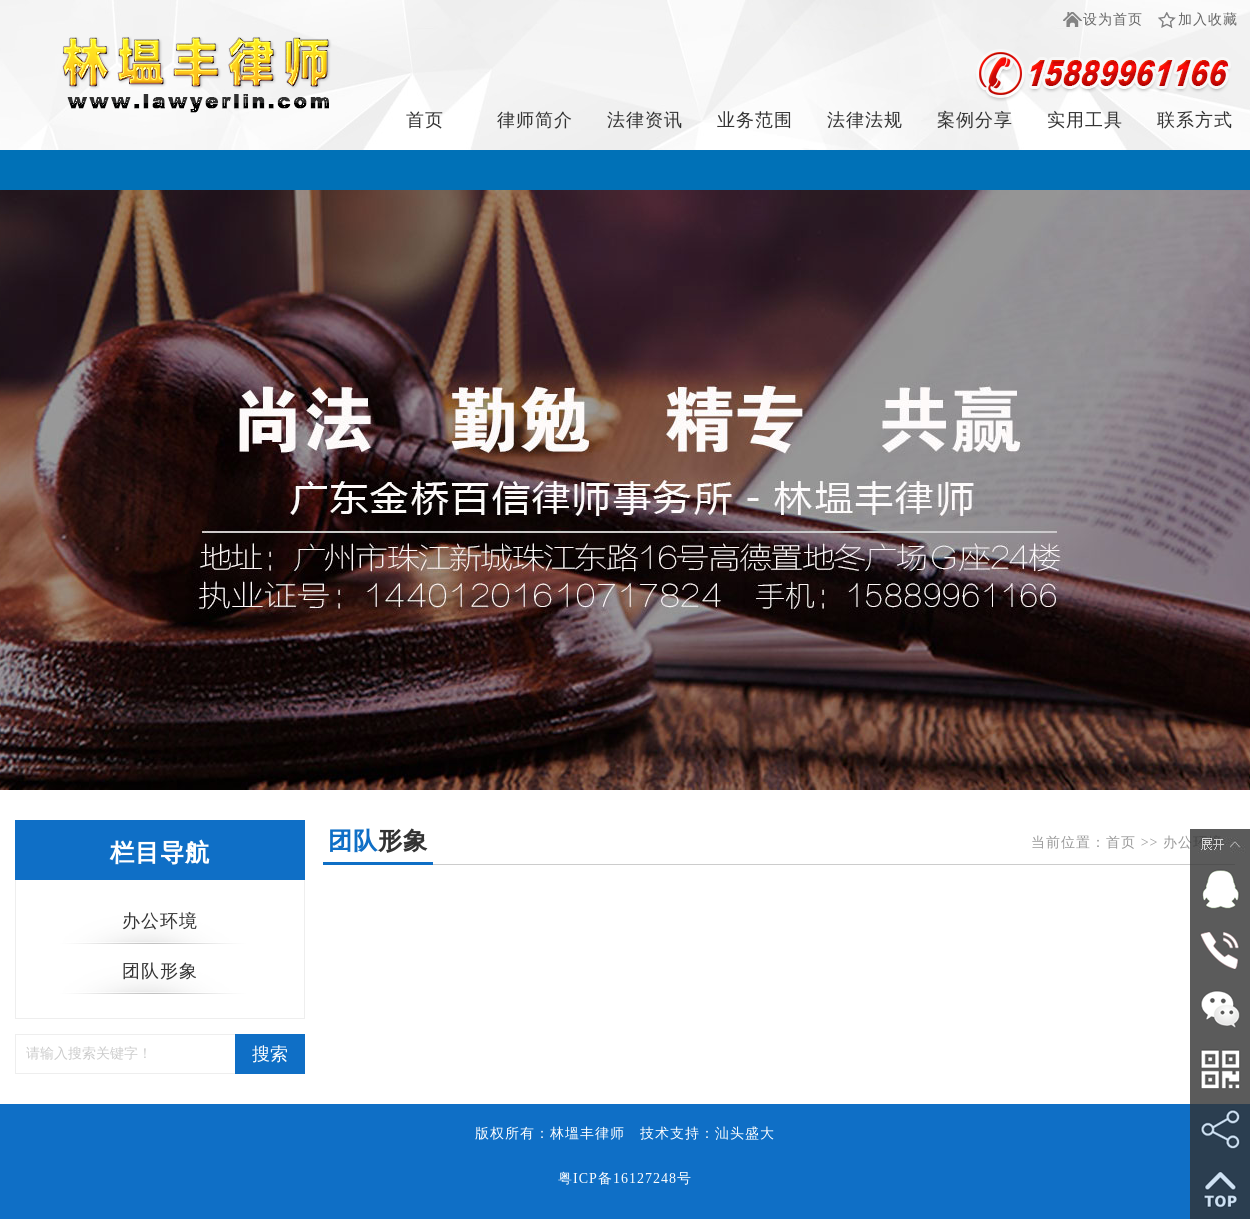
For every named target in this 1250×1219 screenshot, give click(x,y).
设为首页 (1113, 19)
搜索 (270, 1054)
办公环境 (160, 921)
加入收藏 (1208, 19)
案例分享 (975, 120)
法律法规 (865, 120)
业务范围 (755, 120)
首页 (425, 120)
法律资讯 (645, 120)
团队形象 (160, 971)
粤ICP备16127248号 (625, 1178)
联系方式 (1195, 120)
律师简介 (535, 120)
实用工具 (1085, 120)
